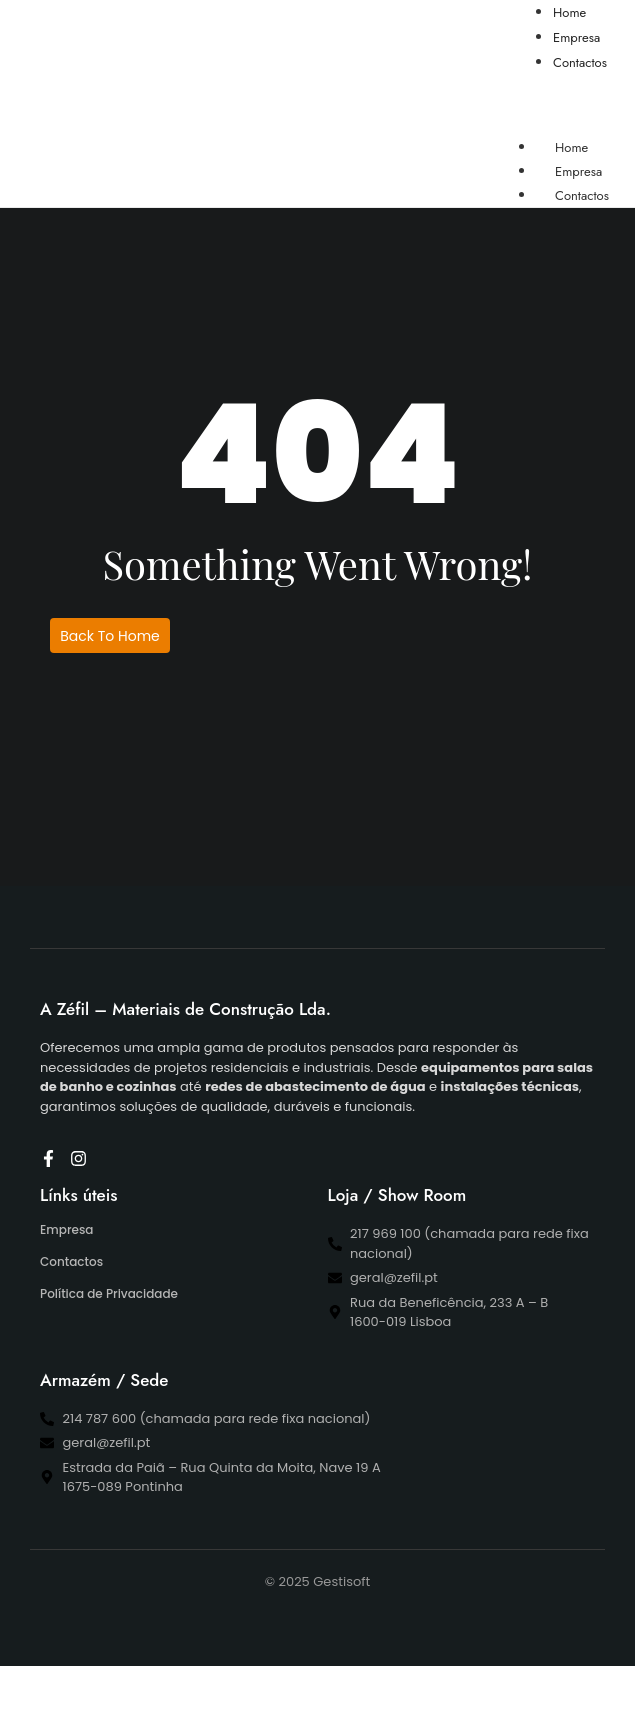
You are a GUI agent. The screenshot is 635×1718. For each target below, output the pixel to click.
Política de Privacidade (109, 1293)
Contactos (582, 195)
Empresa (66, 1229)
